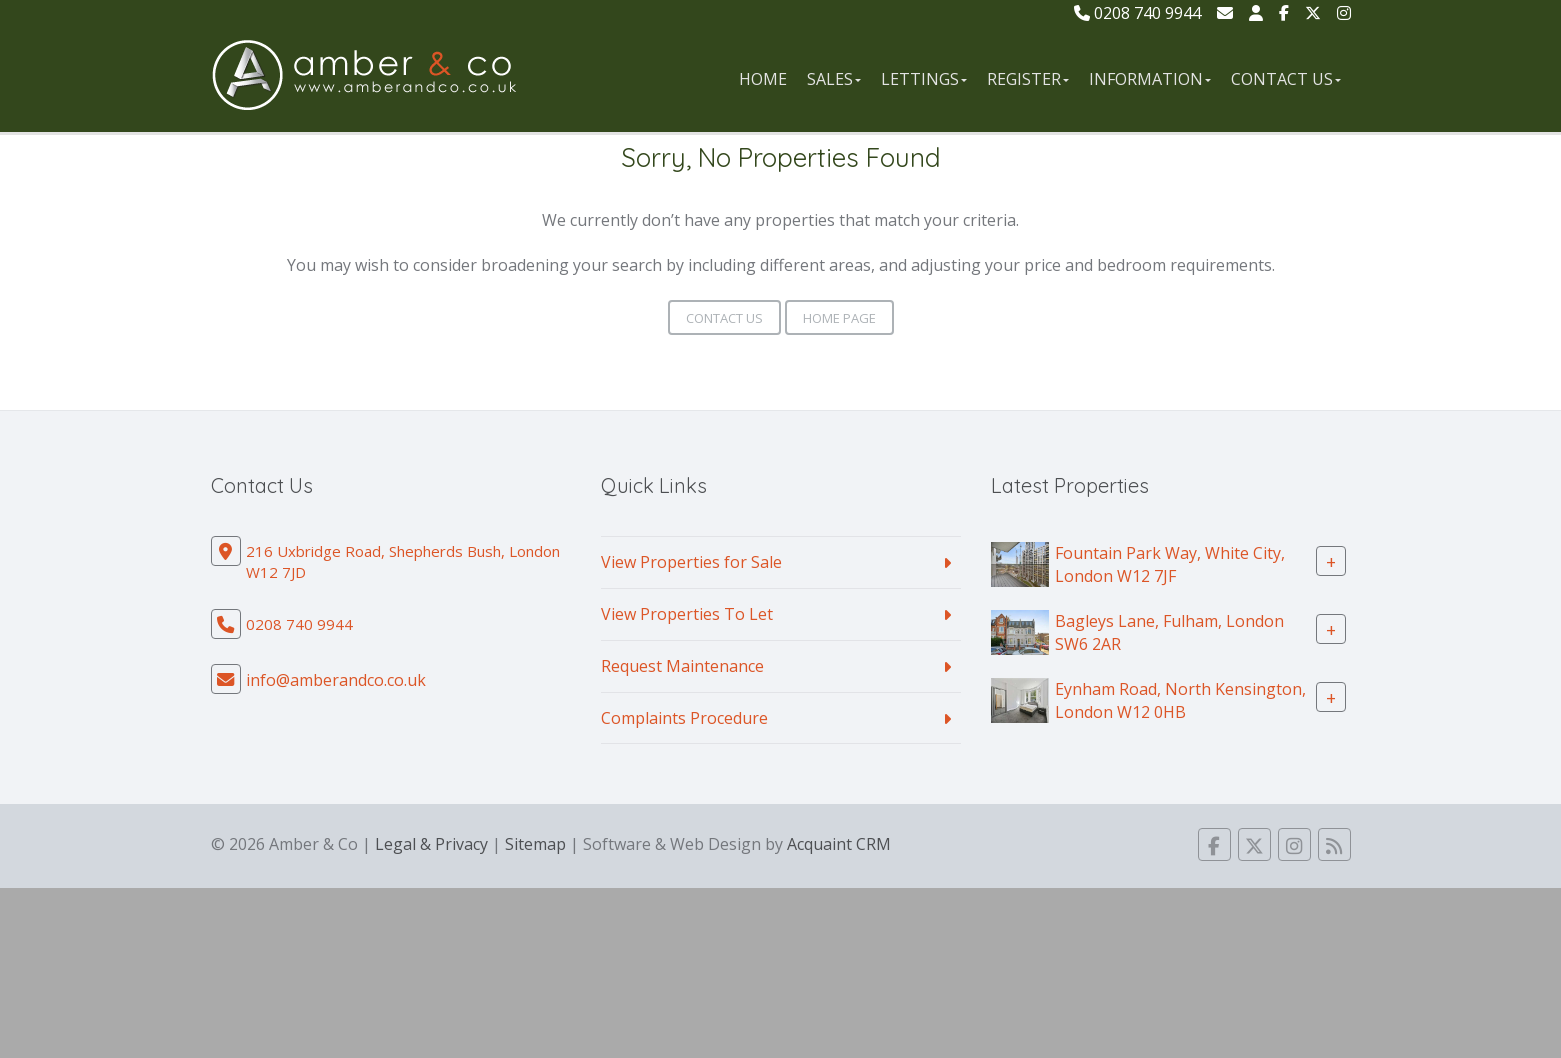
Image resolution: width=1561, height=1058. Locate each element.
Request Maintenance (682, 666)
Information (1150, 79)
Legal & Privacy (431, 844)
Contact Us (1286, 79)
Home (763, 79)
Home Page (839, 318)
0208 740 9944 (1137, 13)
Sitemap (535, 844)
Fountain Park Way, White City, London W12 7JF (1170, 564)
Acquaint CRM (839, 844)
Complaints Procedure (684, 718)
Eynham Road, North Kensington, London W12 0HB (1180, 700)
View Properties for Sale (691, 562)
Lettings (924, 79)
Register (1028, 79)
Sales (834, 79)
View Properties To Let (687, 614)
